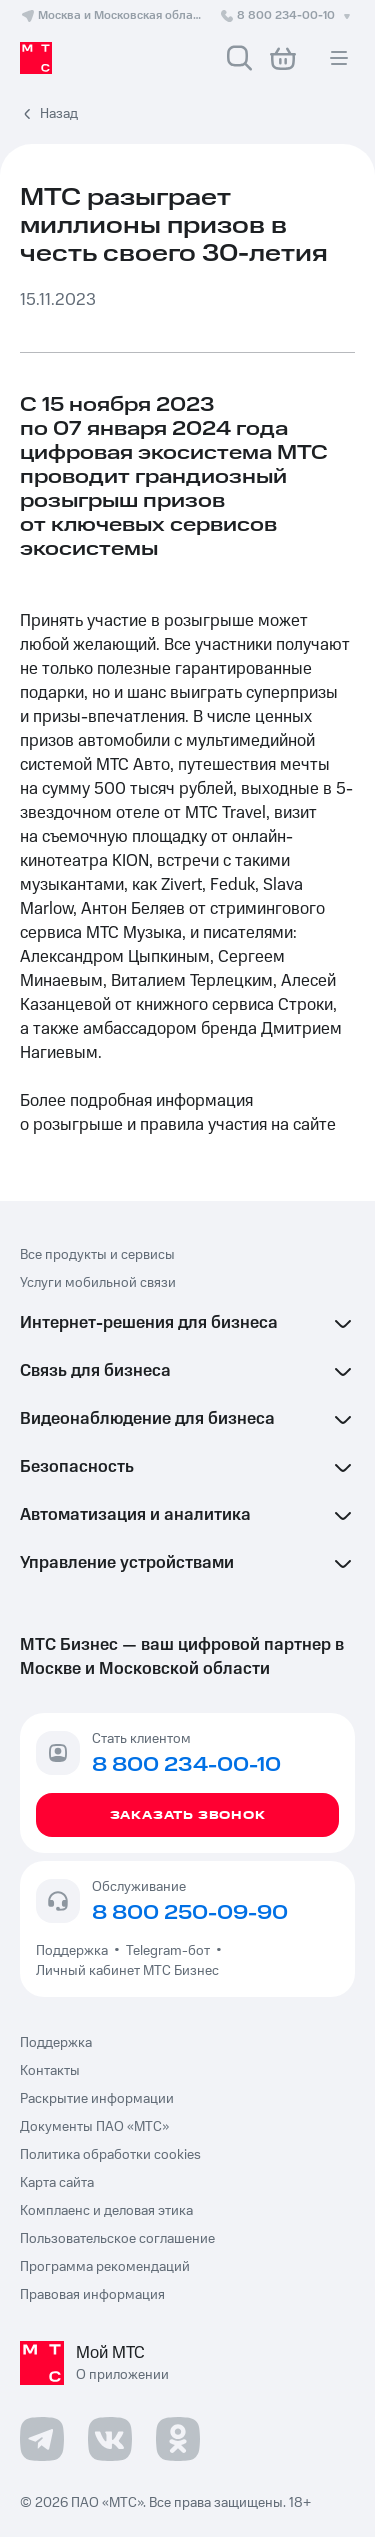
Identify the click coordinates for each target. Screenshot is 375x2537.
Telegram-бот (168, 1951)
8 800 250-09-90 (190, 1913)
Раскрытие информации (97, 2099)
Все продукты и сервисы (97, 1255)
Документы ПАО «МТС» (94, 2127)
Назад (59, 114)
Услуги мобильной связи (98, 1283)
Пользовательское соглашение (117, 2239)
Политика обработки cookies (110, 2155)
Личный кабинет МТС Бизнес (127, 1971)
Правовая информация (92, 2295)
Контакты (50, 2071)
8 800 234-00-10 (287, 15)
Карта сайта (57, 2183)
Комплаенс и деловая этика (106, 2211)
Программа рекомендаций (105, 2267)
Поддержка (75, 1951)
